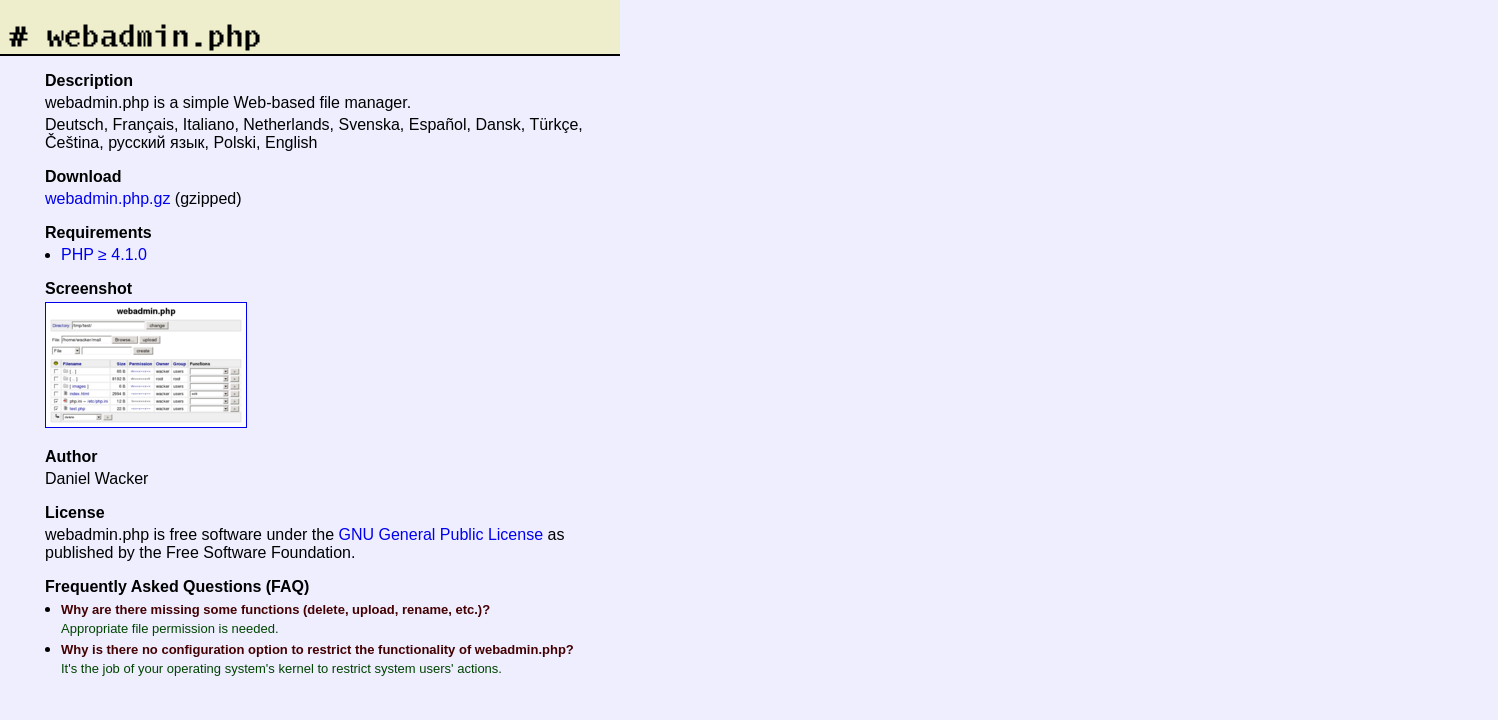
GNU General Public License (441, 534)
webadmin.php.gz (107, 198)
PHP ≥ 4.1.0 (104, 254)
